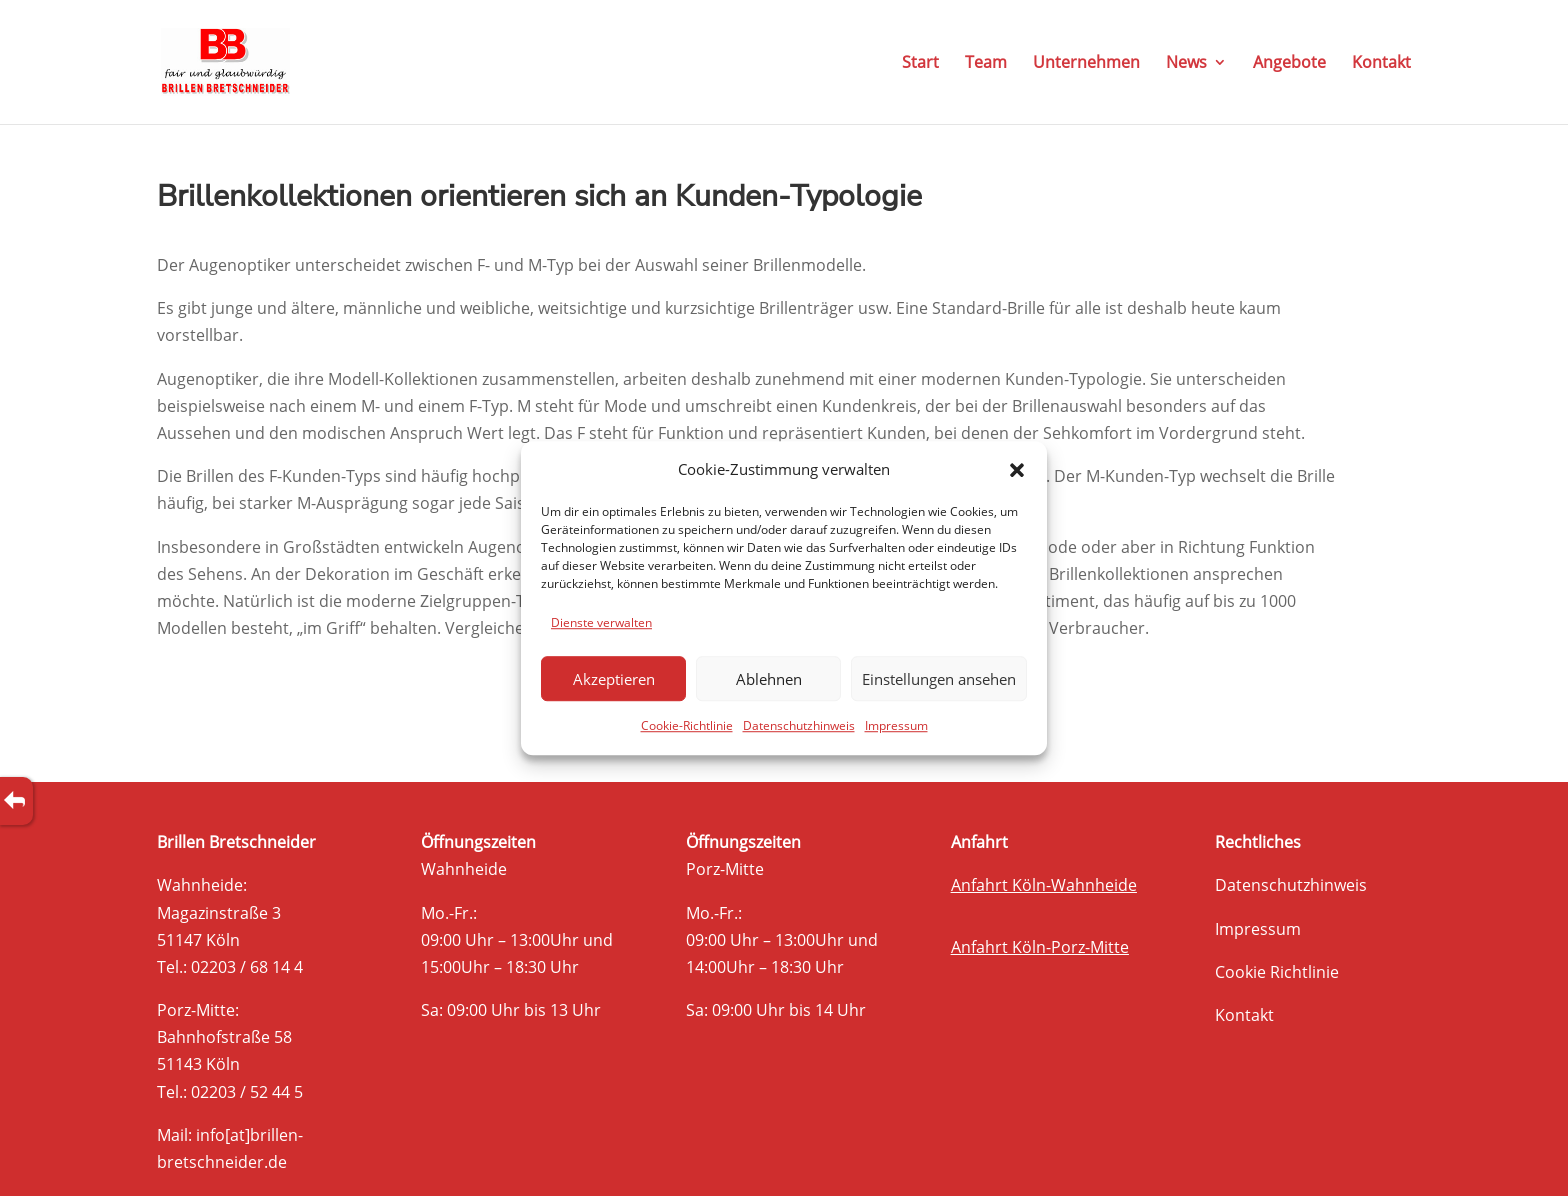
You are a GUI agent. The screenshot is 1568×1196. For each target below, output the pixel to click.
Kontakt (1381, 64)
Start (920, 64)
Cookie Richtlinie (1277, 972)
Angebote (1289, 64)
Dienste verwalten (601, 622)
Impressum (896, 726)
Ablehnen (769, 679)
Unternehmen (1086, 64)
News (1186, 64)
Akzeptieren (614, 679)
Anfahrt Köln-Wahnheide (1044, 885)
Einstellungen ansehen (939, 679)
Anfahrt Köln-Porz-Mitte (1040, 947)
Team (986, 64)
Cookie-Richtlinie (687, 726)
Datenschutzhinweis (799, 726)
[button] (1017, 470)
